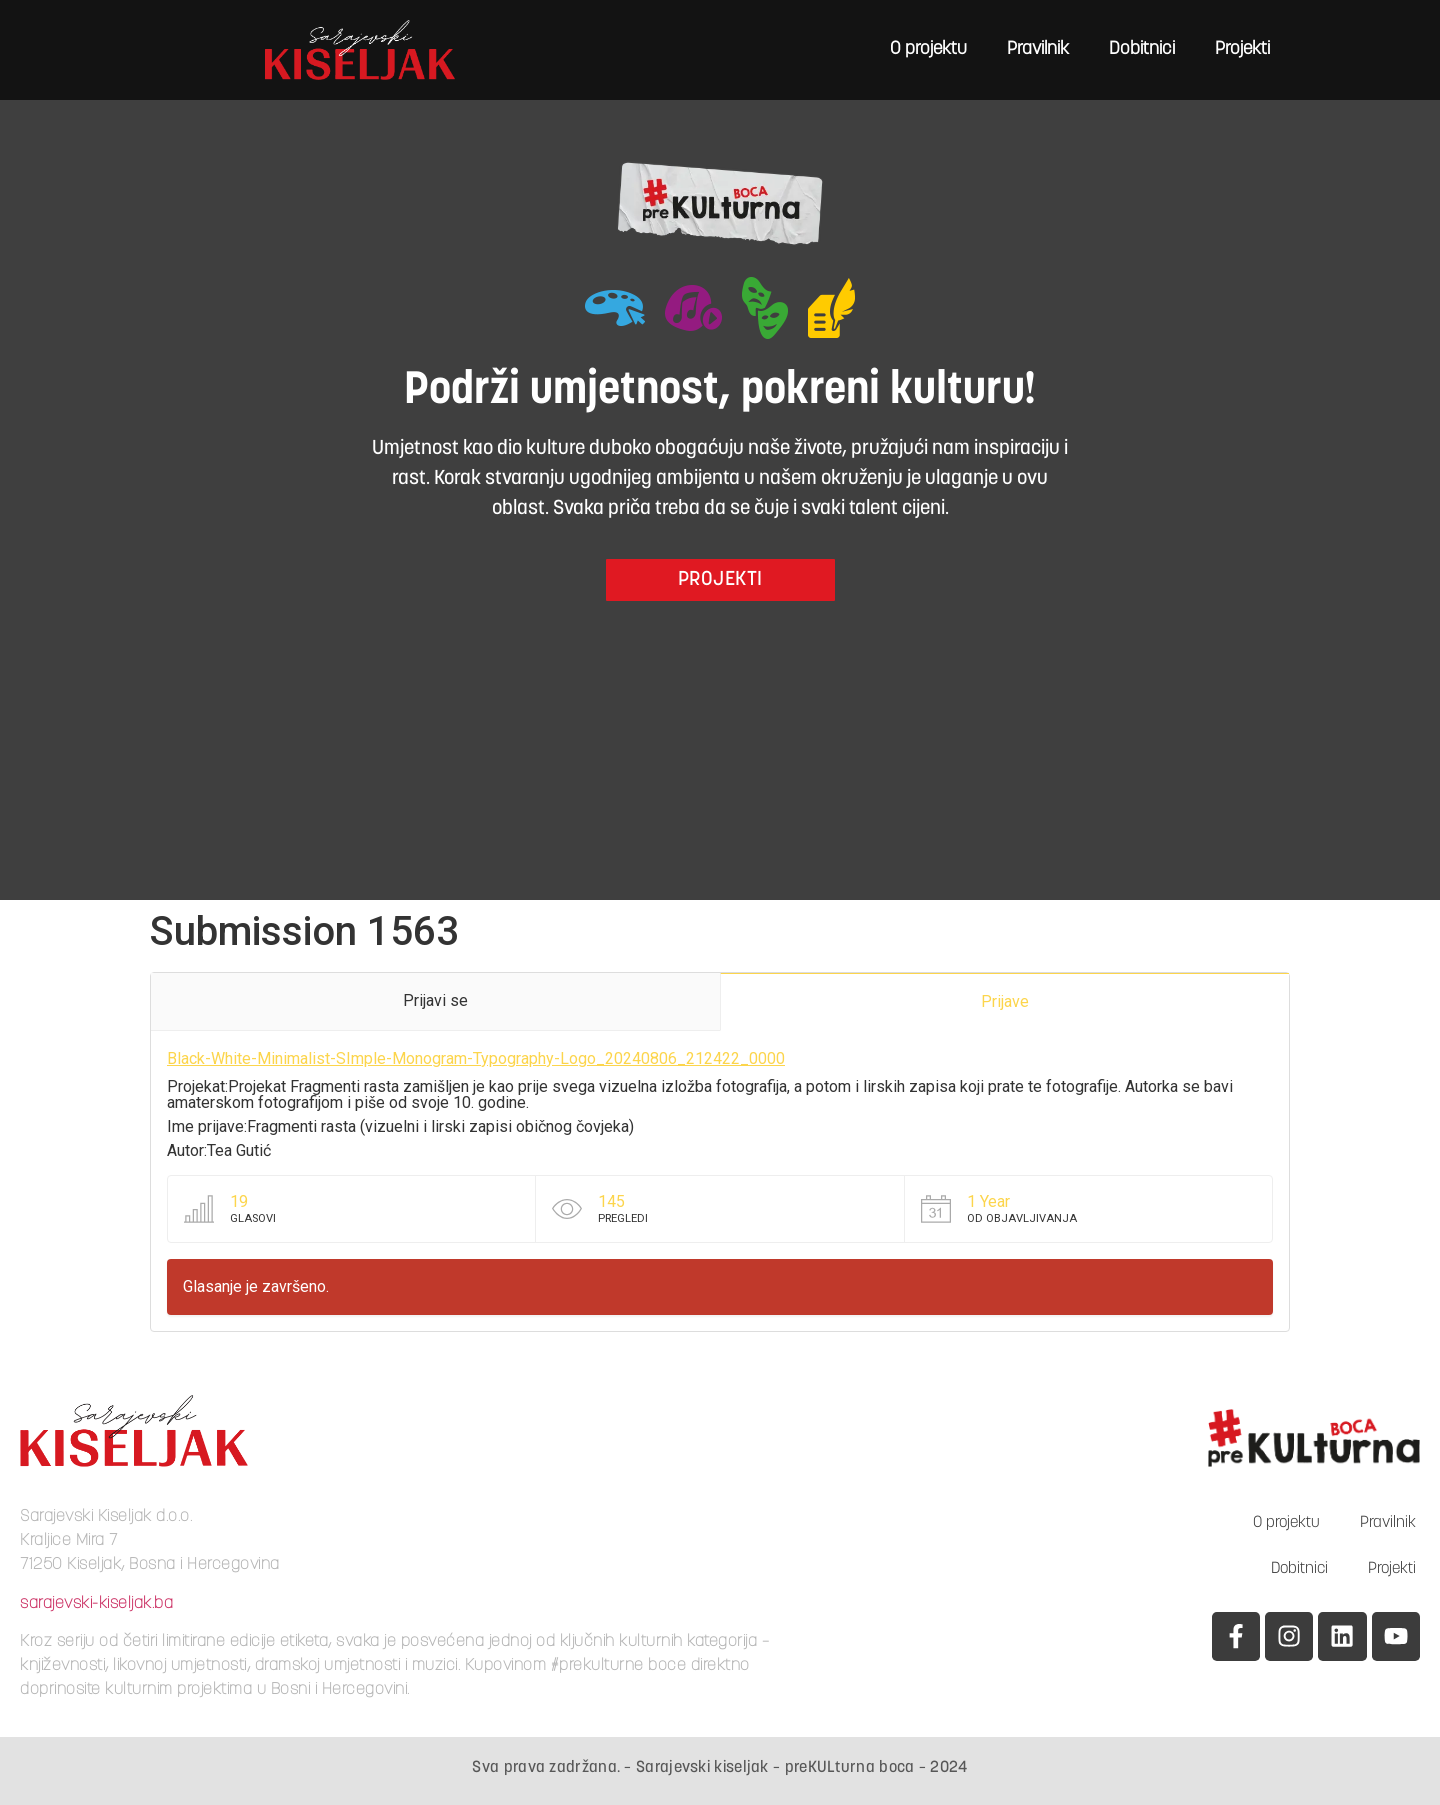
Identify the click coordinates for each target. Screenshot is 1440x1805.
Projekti (1242, 49)
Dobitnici (1142, 49)
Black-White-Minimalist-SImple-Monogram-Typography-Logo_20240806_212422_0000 (476, 1058)
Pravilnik (1038, 49)
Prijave (1005, 1001)
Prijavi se (435, 1000)
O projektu (928, 49)
